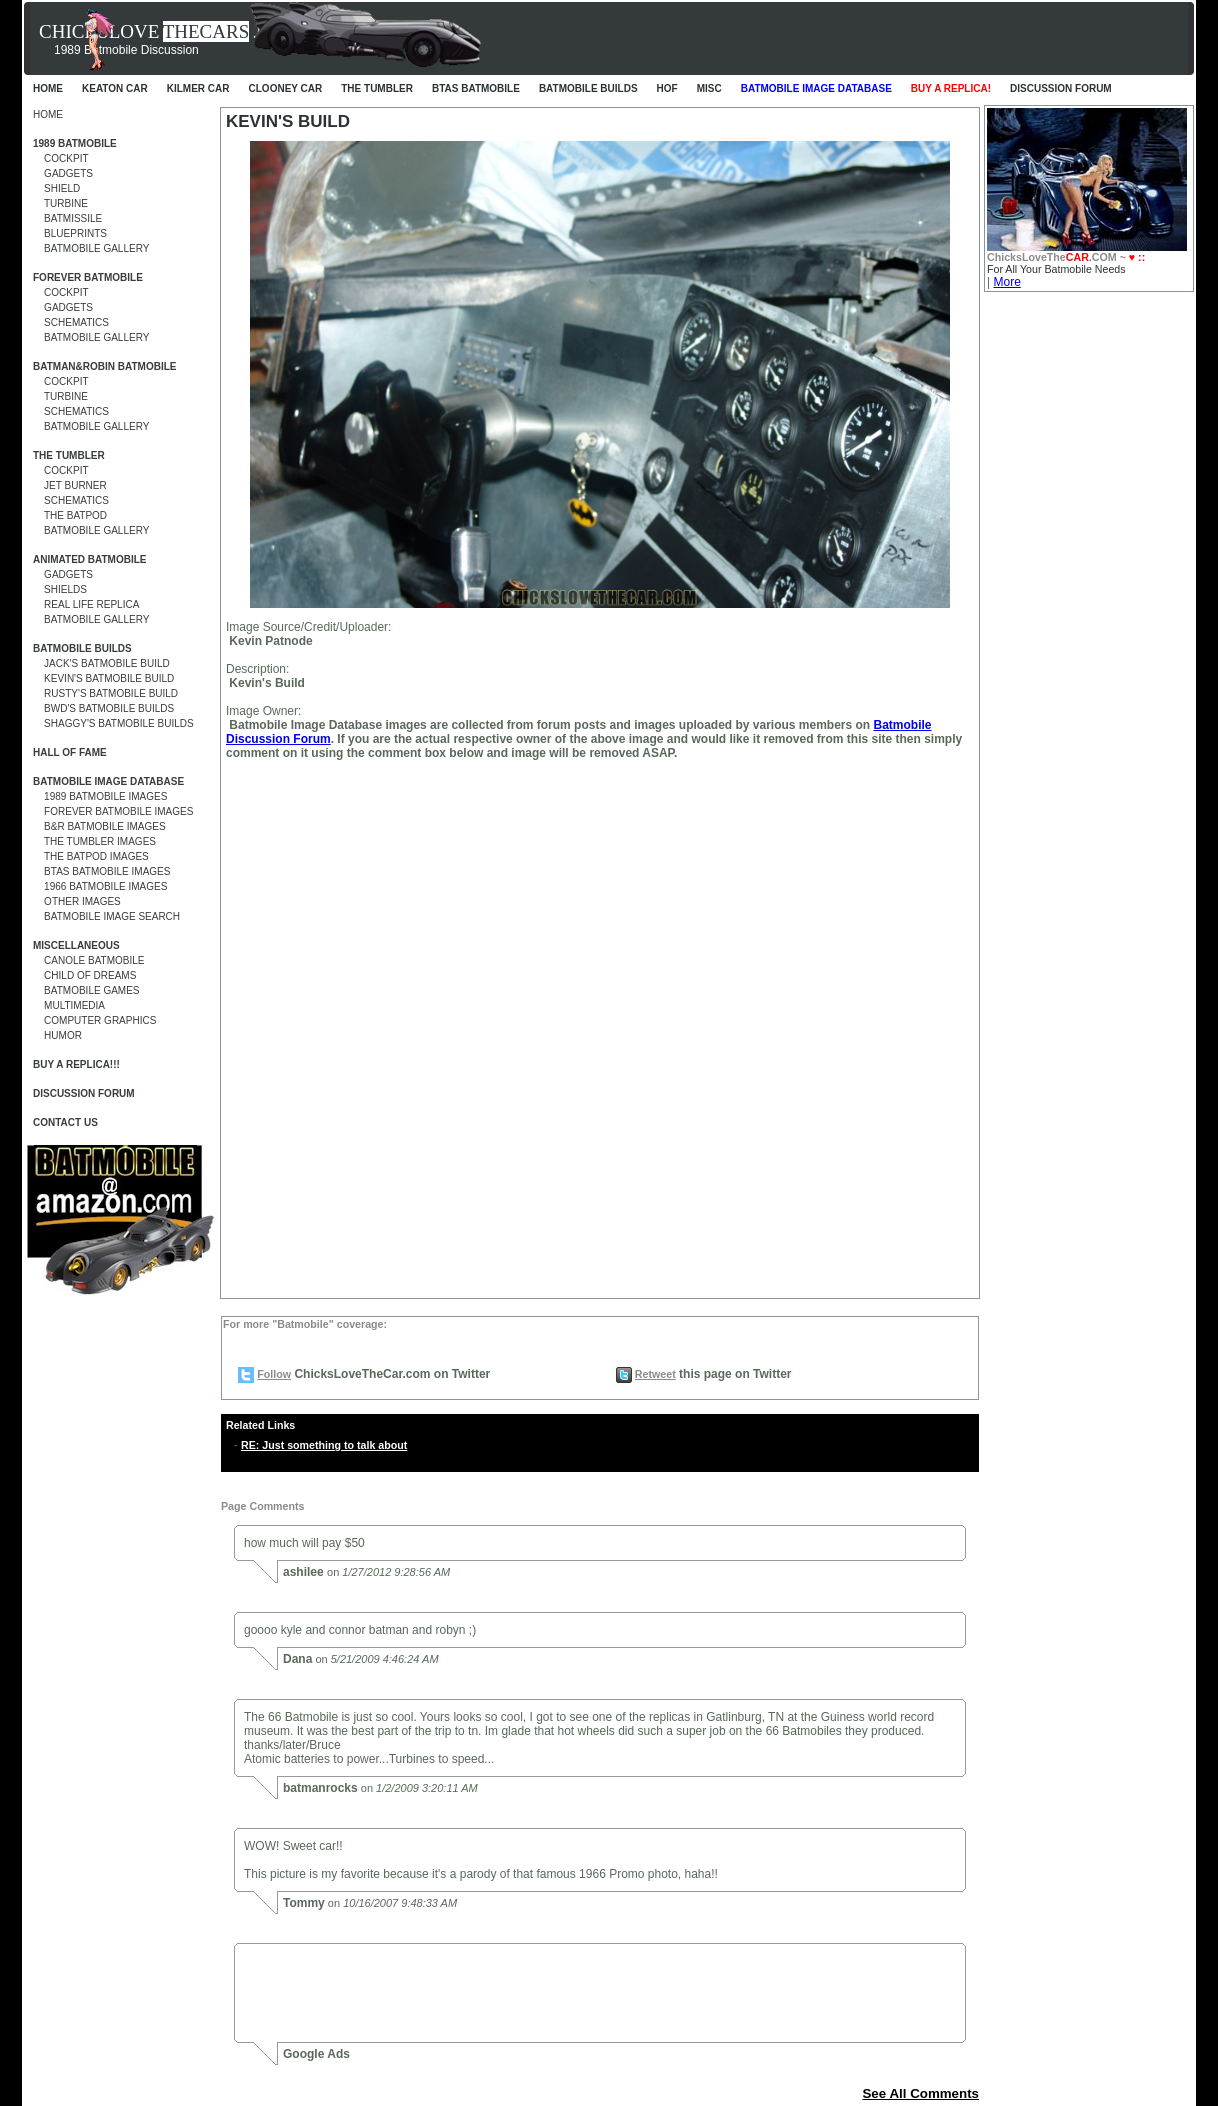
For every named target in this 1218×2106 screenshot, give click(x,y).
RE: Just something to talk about (324, 1445)
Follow (274, 1374)
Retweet (655, 1374)
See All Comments (920, 2093)
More (1006, 282)
